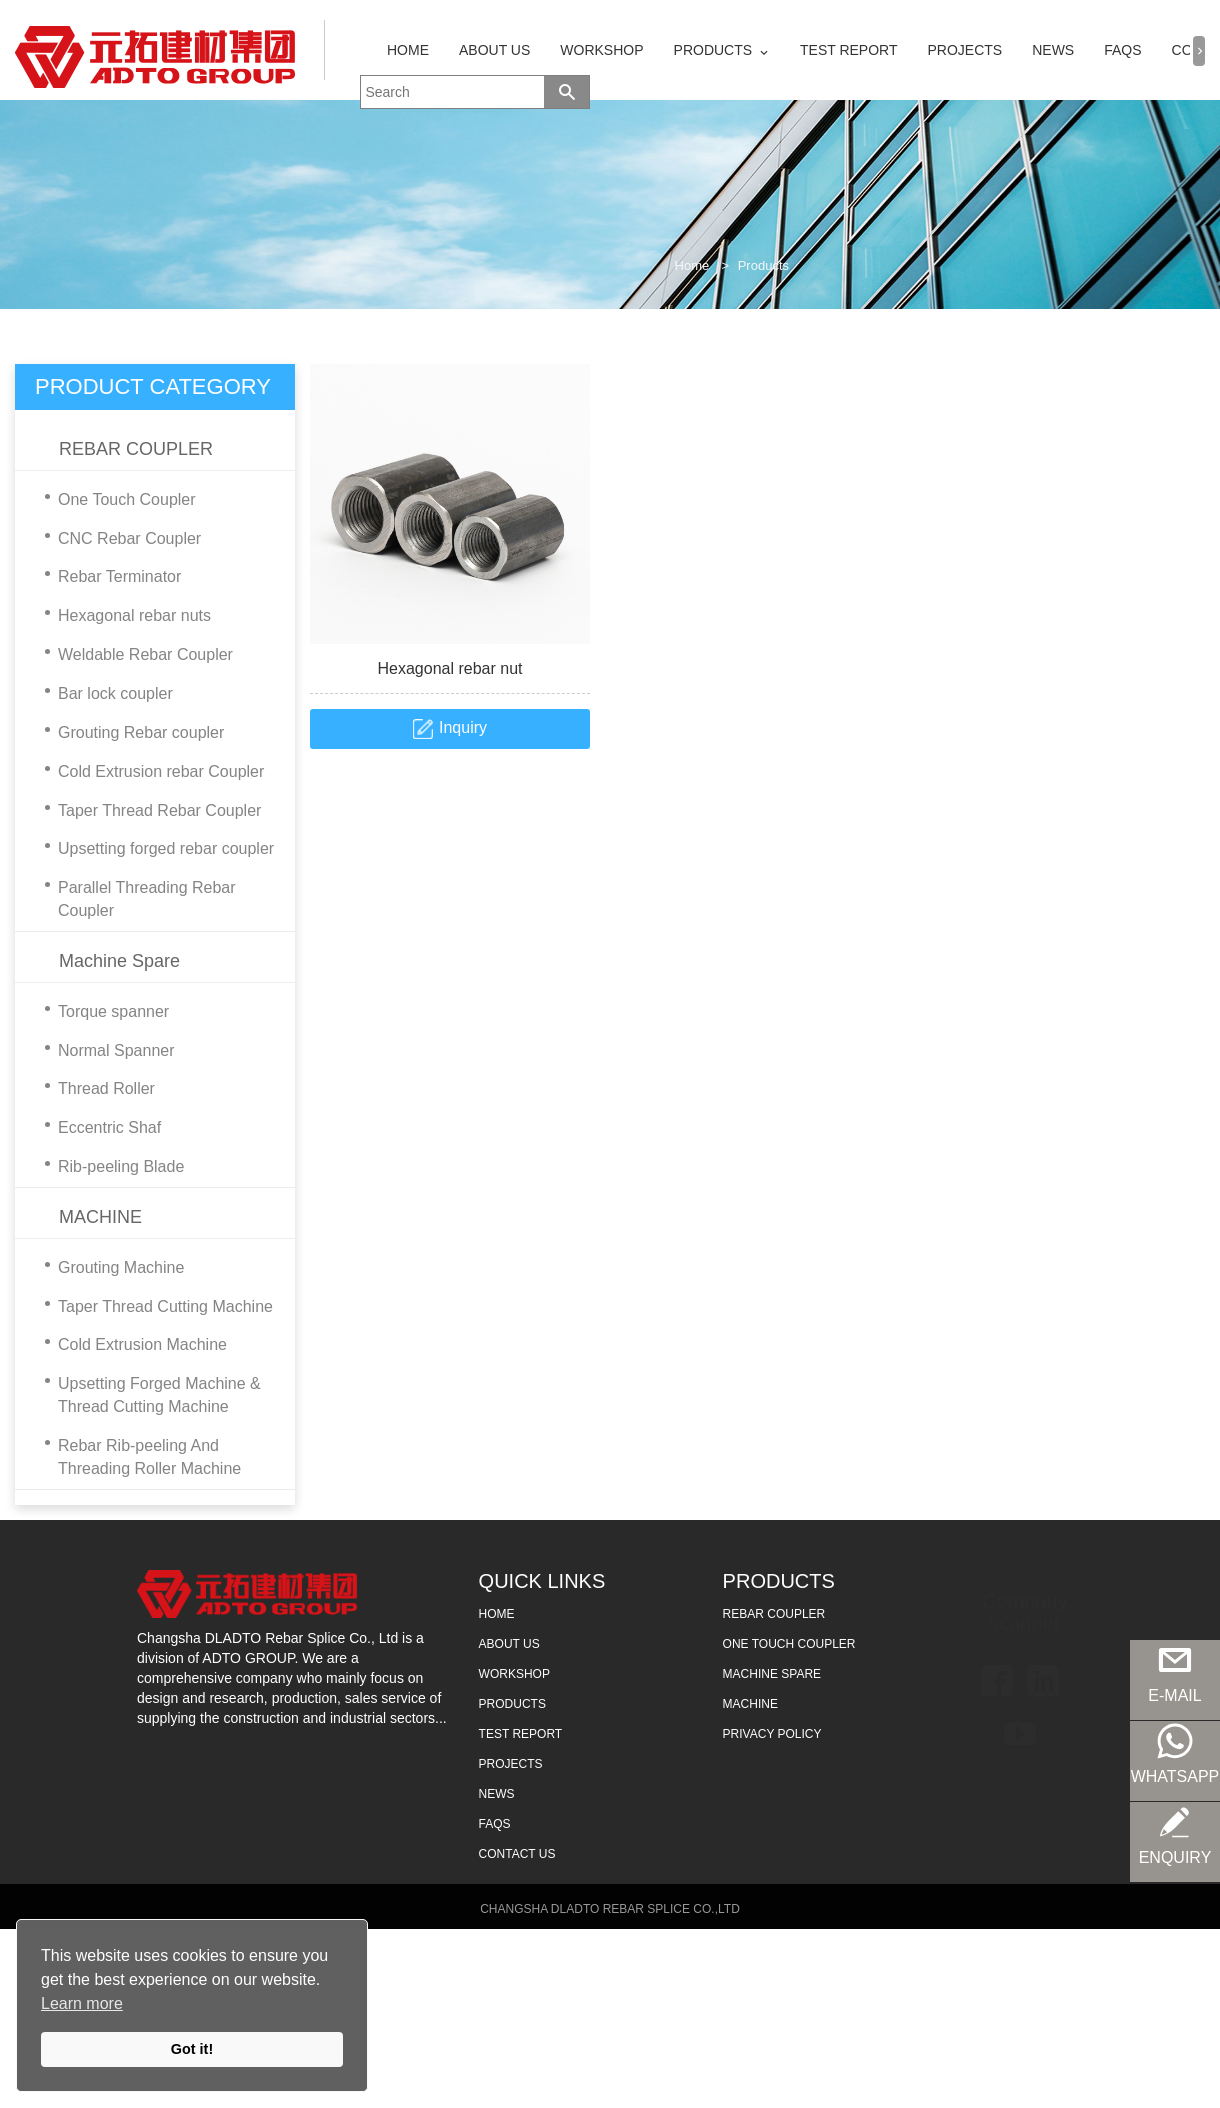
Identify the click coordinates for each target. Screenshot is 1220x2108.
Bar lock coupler (104, 694)
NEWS (1053, 50)
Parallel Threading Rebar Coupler (135, 900)
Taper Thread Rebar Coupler (148, 811)
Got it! (192, 2049)
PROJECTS (965, 50)
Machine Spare (119, 961)
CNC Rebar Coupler (118, 539)
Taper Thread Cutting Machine (154, 1307)
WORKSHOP (601, 50)
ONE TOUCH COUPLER (789, 1644)
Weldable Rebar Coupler (134, 655)
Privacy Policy (772, 1734)
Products (763, 265)
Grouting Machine (109, 1268)
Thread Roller (95, 1089)
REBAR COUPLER (136, 449)
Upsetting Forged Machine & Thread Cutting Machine (148, 1396)
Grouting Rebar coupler (129, 733)
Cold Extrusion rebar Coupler (149, 772)
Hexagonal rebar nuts (123, 616)
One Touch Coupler (115, 500)
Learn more (82, 2003)
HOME (408, 50)
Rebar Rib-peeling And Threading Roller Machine (138, 1458)
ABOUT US (494, 50)
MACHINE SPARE (772, 1674)
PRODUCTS (713, 50)
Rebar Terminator (108, 577)
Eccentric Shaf (98, 1128)
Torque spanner (102, 1012)
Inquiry (463, 727)
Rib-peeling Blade (109, 1167)
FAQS (1122, 50)
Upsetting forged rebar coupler (154, 849)
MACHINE (100, 1217)
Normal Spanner (105, 1051)
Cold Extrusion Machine (131, 1345)
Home (692, 265)
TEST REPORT (849, 50)
